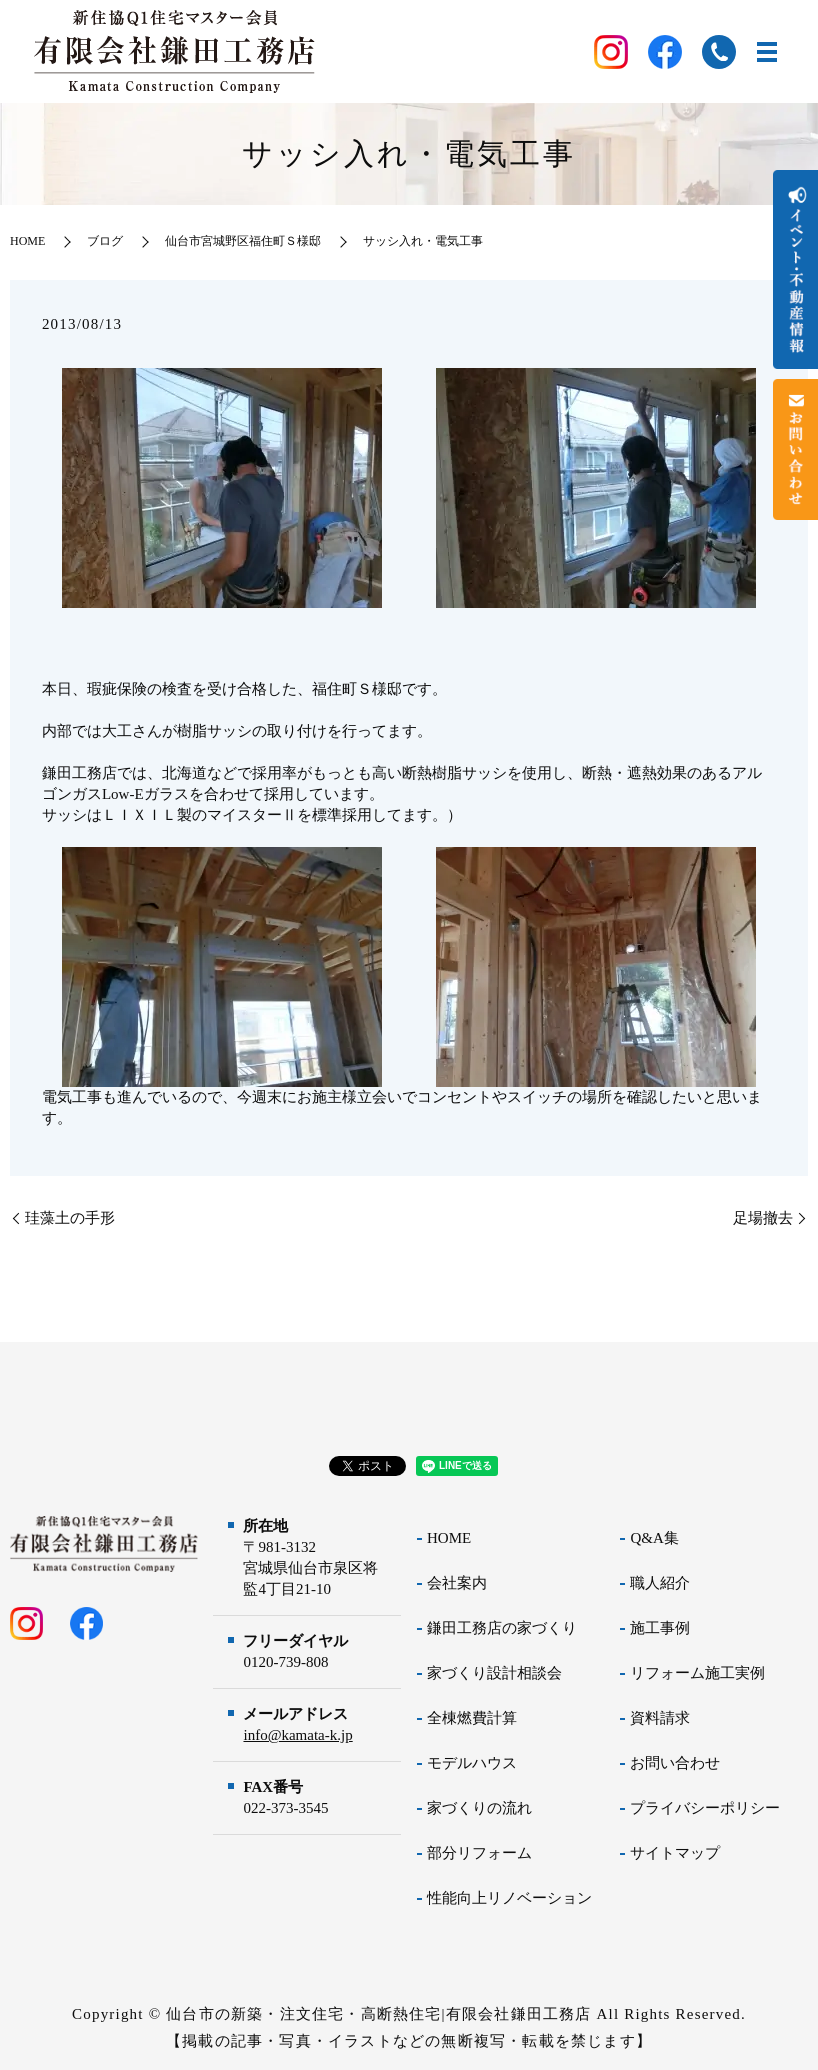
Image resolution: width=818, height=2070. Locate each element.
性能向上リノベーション (509, 1898)
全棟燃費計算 (472, 1718)
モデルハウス (472, 1763)
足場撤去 (763, 1218)
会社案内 (457, 1583)
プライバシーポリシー (705, 1808)
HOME (27, 241)
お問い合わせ (675, 1763)
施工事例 (660, 1628)
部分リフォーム (479, 1853)
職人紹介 (660, 1583)
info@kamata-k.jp (297, 1735)
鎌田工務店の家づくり (502, 1628)
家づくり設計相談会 (494, 1673)
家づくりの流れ (479, 1808)
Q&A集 (654, 1538)
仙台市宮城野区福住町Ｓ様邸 (243, 241)
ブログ (105, 241)
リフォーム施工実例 (697, 1673)
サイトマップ (675, 1853)
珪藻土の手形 (70, 1218)
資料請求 (660, 1718)
